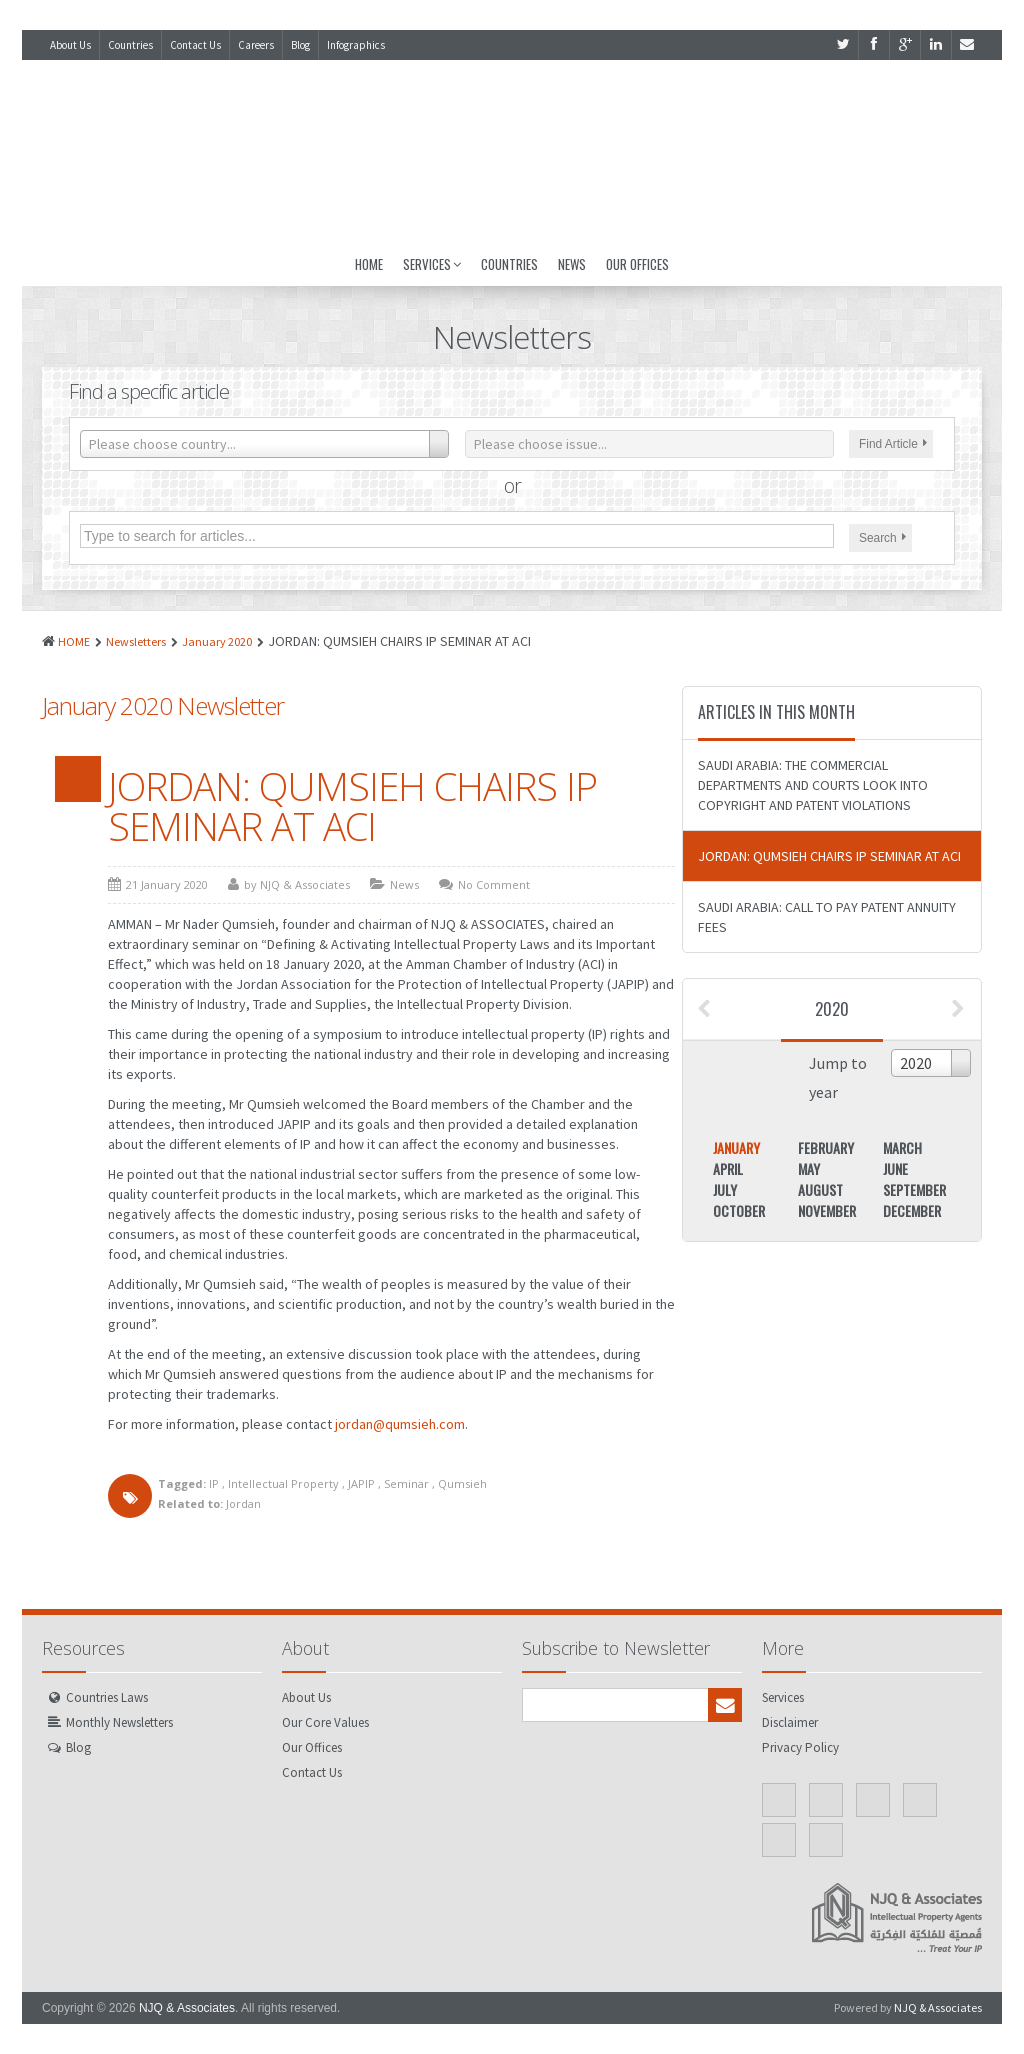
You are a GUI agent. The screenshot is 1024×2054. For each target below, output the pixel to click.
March (902, 1147)
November (827, 1210)
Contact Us (195, 45)
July (725, 1189)
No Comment (494, 884)
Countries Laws (107, 1697)
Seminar (406, 1483)
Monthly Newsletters (119, 1722)
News (572, 264)
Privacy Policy (800, 1747)
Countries (130, 45)
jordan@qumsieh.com (400, 1424)
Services (432, 264)
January (736, 1147)
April (728, 1168)
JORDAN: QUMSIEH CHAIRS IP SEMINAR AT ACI (352, 806)
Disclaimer (790, 1722)
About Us (70, 45)
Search (882, 538)
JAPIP (361, 1483)
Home (369, 264)
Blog (300, 45)
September (914, 1189)
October (739, 1210)
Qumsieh (462, 1483)
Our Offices (637, 264)
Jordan (243, 1503)
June (895, 1168)
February (826, 1147)
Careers (256, 45)
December (912, 1210)
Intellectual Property (283, 1483)
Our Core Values (325, 1722)
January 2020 (217, 641)
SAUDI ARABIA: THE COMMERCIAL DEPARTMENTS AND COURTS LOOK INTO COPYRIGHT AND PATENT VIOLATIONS (813, 785)
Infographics (356, 45)
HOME (74, 641)
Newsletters (136, 641)
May (809, 1168)
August (820, 1189)
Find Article (893, 444)
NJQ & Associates (187, 2008)
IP (214, 1483)
